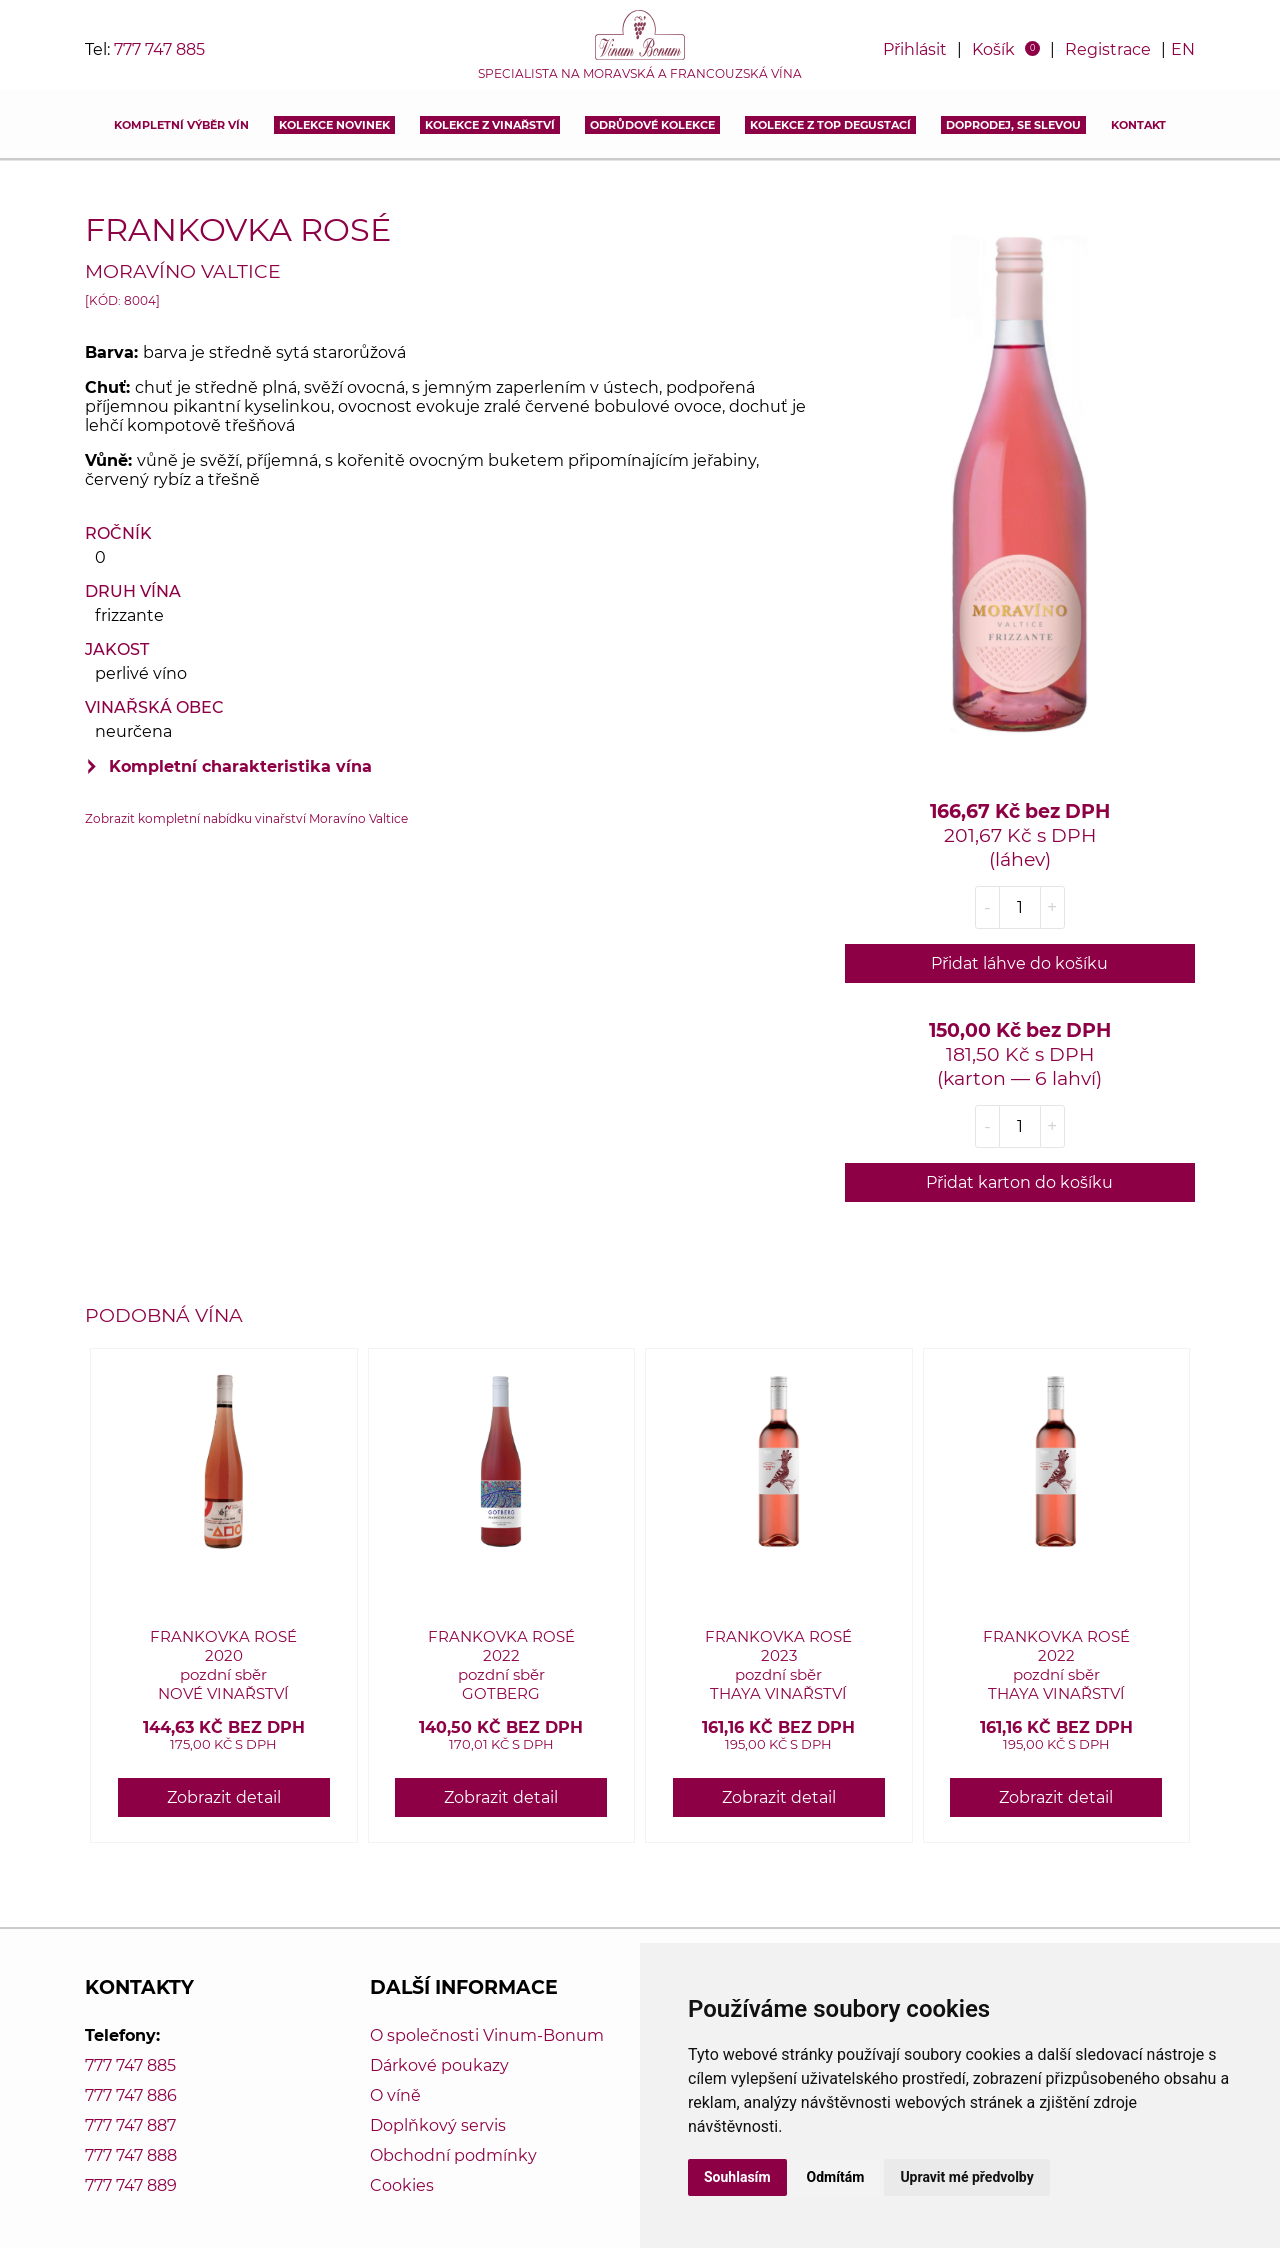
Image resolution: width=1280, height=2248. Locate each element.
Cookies (402, 2185)
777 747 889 (131, 2185)
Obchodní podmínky (453, 2155)
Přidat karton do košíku (1019, 1182)
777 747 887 (130, 2125)
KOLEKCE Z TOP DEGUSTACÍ (830, 125)
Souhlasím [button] (737, 2177)
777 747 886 (131, 2095)
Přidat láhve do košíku (1019, 963)
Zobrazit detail (224, 1797)
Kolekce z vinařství (490, 125)
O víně (395, 2095)
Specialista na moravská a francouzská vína (640, 74)
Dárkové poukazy (439, 2065)
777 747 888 (131, 2155)
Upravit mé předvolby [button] (966, 2177)
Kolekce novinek (334, 125)
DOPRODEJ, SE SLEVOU (1013, 125)
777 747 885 (159, 49)
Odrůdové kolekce (652, 125)
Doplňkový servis (438, 2125)
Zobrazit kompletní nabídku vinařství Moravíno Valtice (246, 818)
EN (1183, 49)
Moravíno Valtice (183, 271)
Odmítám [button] (836, 2177)
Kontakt (1138, 125)
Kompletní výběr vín (181, 125)
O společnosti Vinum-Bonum (487, 2035)
